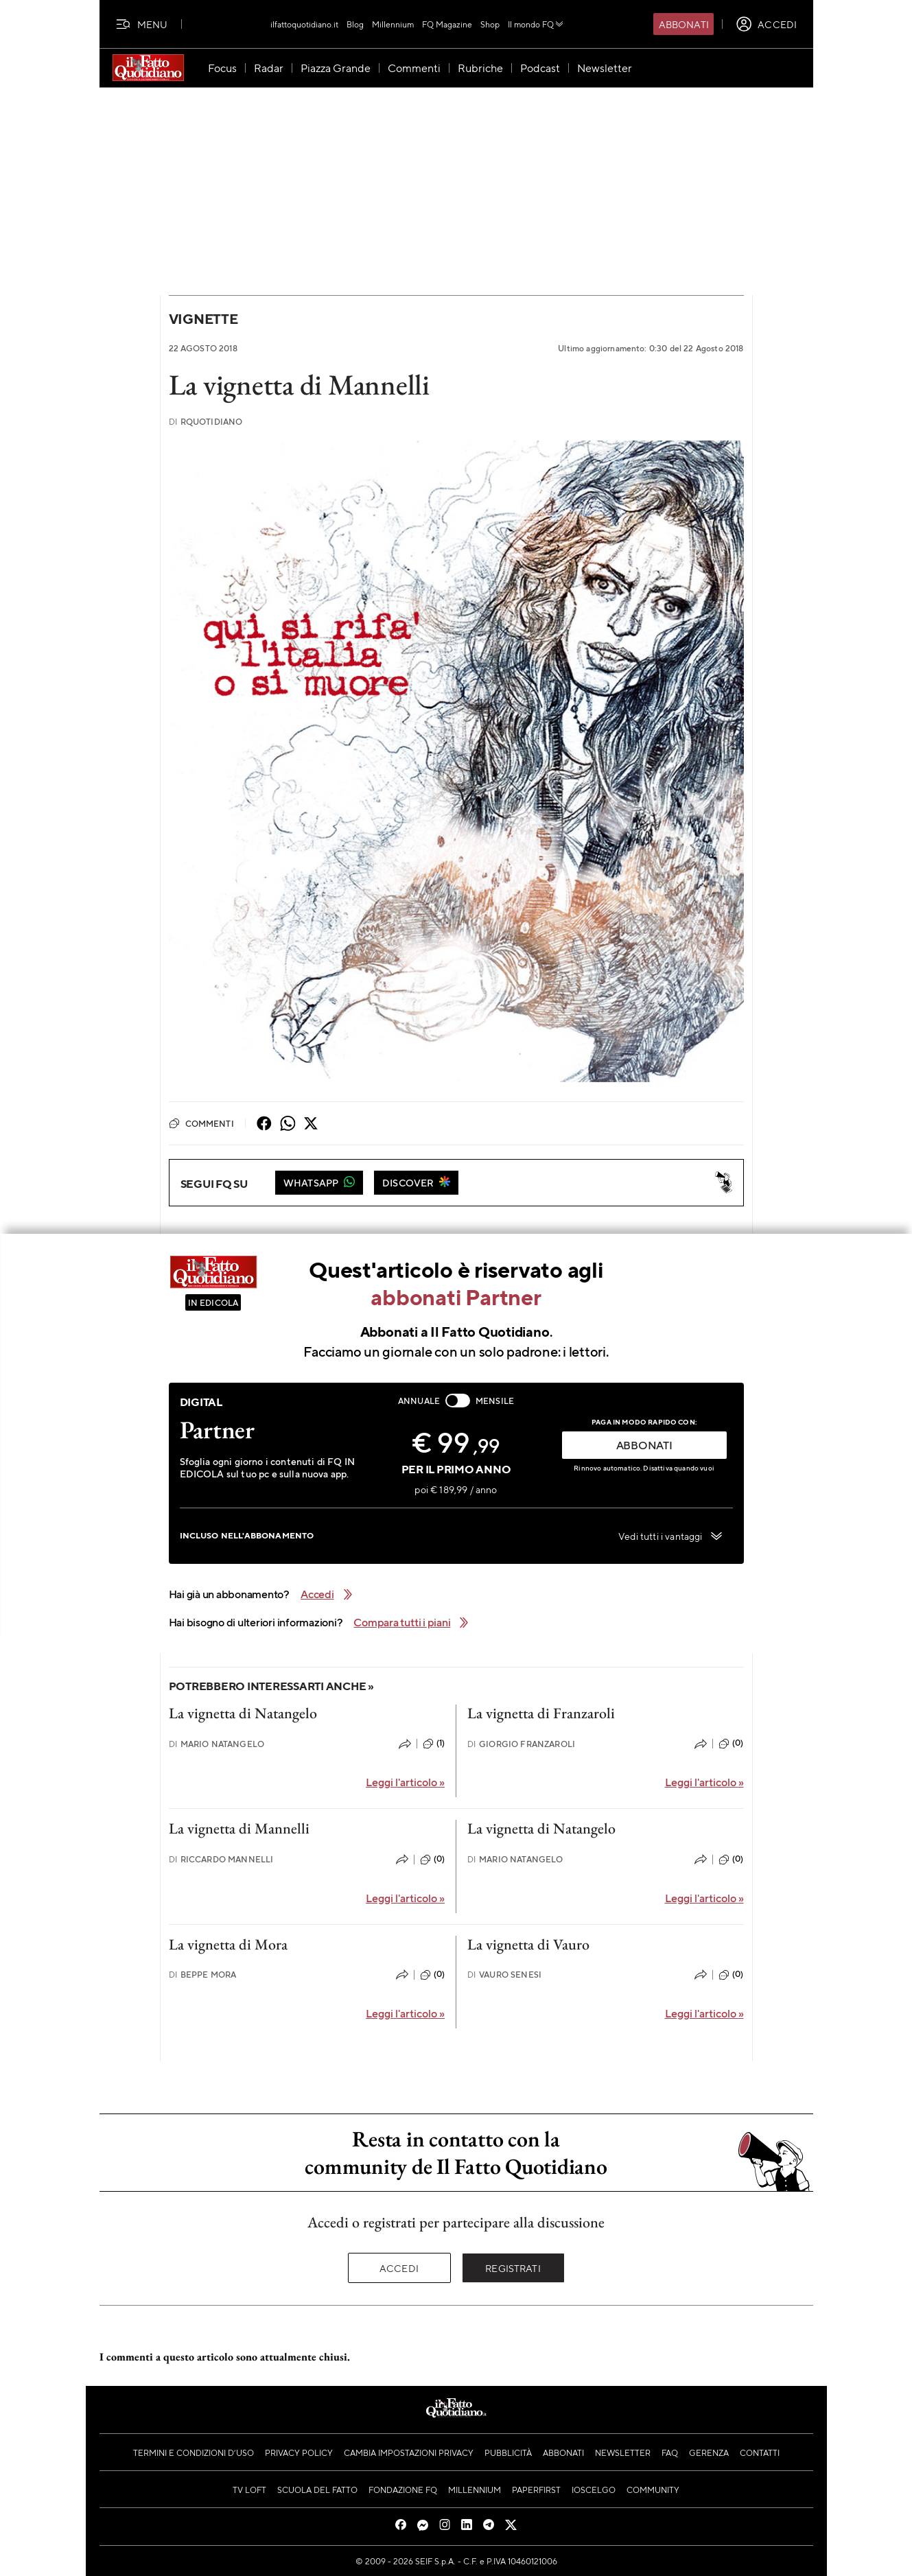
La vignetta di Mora (228, 1944)
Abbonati (684, 24)
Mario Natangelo (217, 1744)
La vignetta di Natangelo (243, 1713)
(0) (730, 1743)
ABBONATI (644, 1445)
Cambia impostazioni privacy (408, 2452)
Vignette (203, 318)
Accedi (399, 2268)
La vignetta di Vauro (528, 1944)
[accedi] (766, 24)
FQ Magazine (447, 24)
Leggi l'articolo (405, 1782)
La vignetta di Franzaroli (541, 1713)
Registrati (513, 2268)
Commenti (201, 1123)
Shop (490, 24)
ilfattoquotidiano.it (304, 24)
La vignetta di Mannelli (239, 1828)
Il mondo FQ (536, 24)
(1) (434, 1743)
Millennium (393, 24)
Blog (355, 24)
